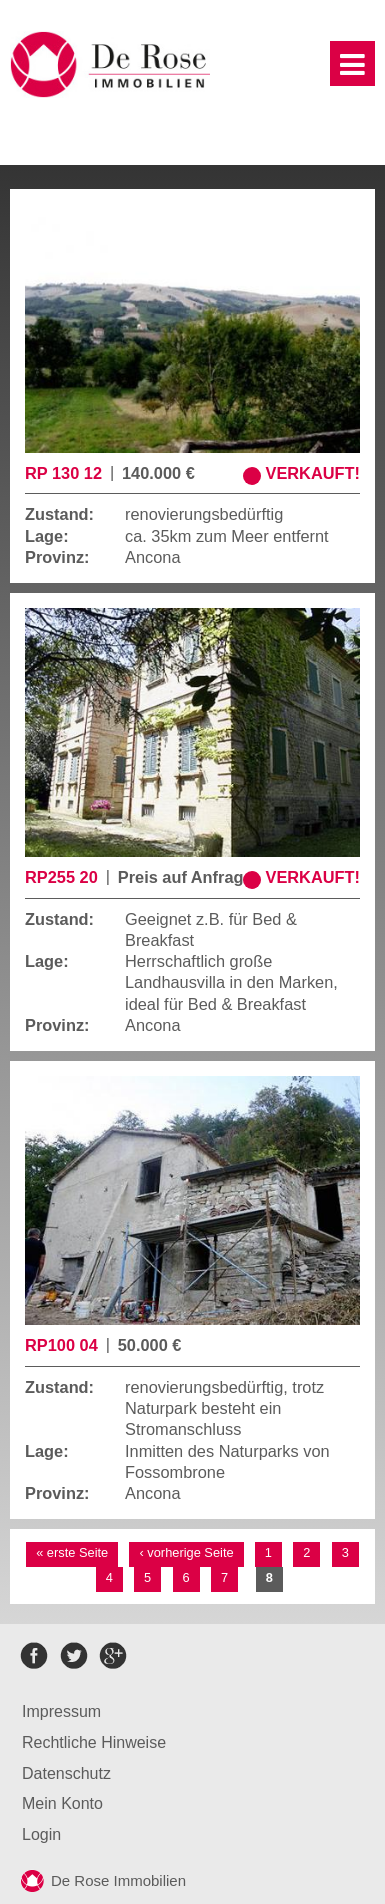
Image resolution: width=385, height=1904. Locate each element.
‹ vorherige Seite (186, 1552)
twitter (73, 1655)
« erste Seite (72, 1552)
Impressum (61, 1711)
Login (41, 1834)
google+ (112, 1655)
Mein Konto (62, 1803)
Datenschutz (66, 1773)
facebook (34, 1655)
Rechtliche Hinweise (94, 1742)
